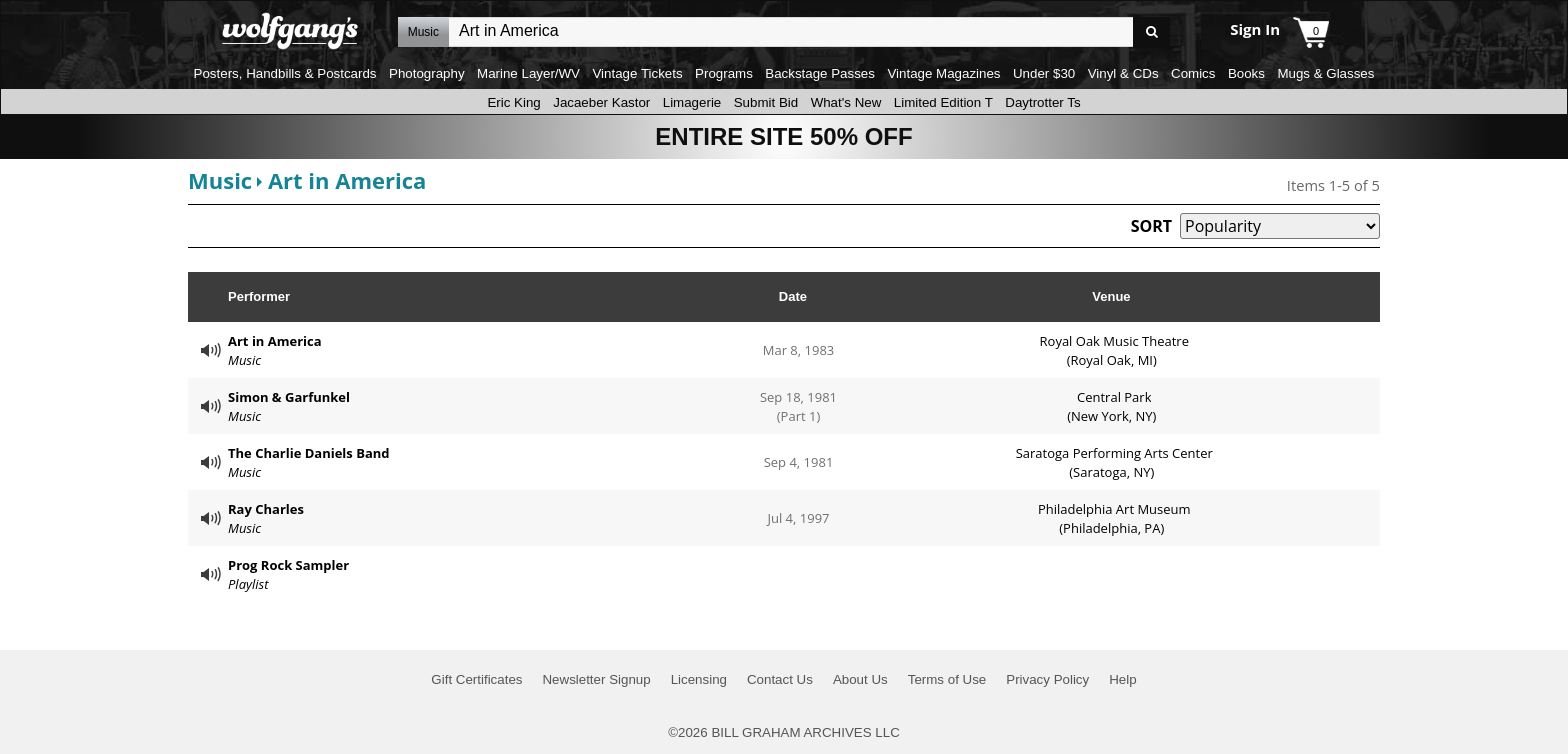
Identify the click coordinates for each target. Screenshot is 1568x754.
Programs (724, 73)
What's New (846, 102)
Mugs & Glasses (1325, 73)
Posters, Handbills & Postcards (285, 73)
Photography (427, 73)
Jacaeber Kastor (601, 102)
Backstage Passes (820, 73)
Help (1122, 679)
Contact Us (780, 679)
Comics (1193, 73)
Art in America (347, 180)
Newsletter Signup (596, 679)
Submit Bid (766, 102)
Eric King (513, 102)
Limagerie (692, 102)
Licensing (699, 679)
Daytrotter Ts (1042, 102)
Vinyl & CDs (1123, 73)
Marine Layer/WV (528, 73)
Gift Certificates (476, 679)
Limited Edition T (943, 102)
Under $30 (1044, 73)
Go (1151, 32)
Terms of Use (947, 679)
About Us (860, 679)
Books (1246, 73)
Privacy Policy (1047, 679)
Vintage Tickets (637, 73)
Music (220, 180)
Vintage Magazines (943, 73)
